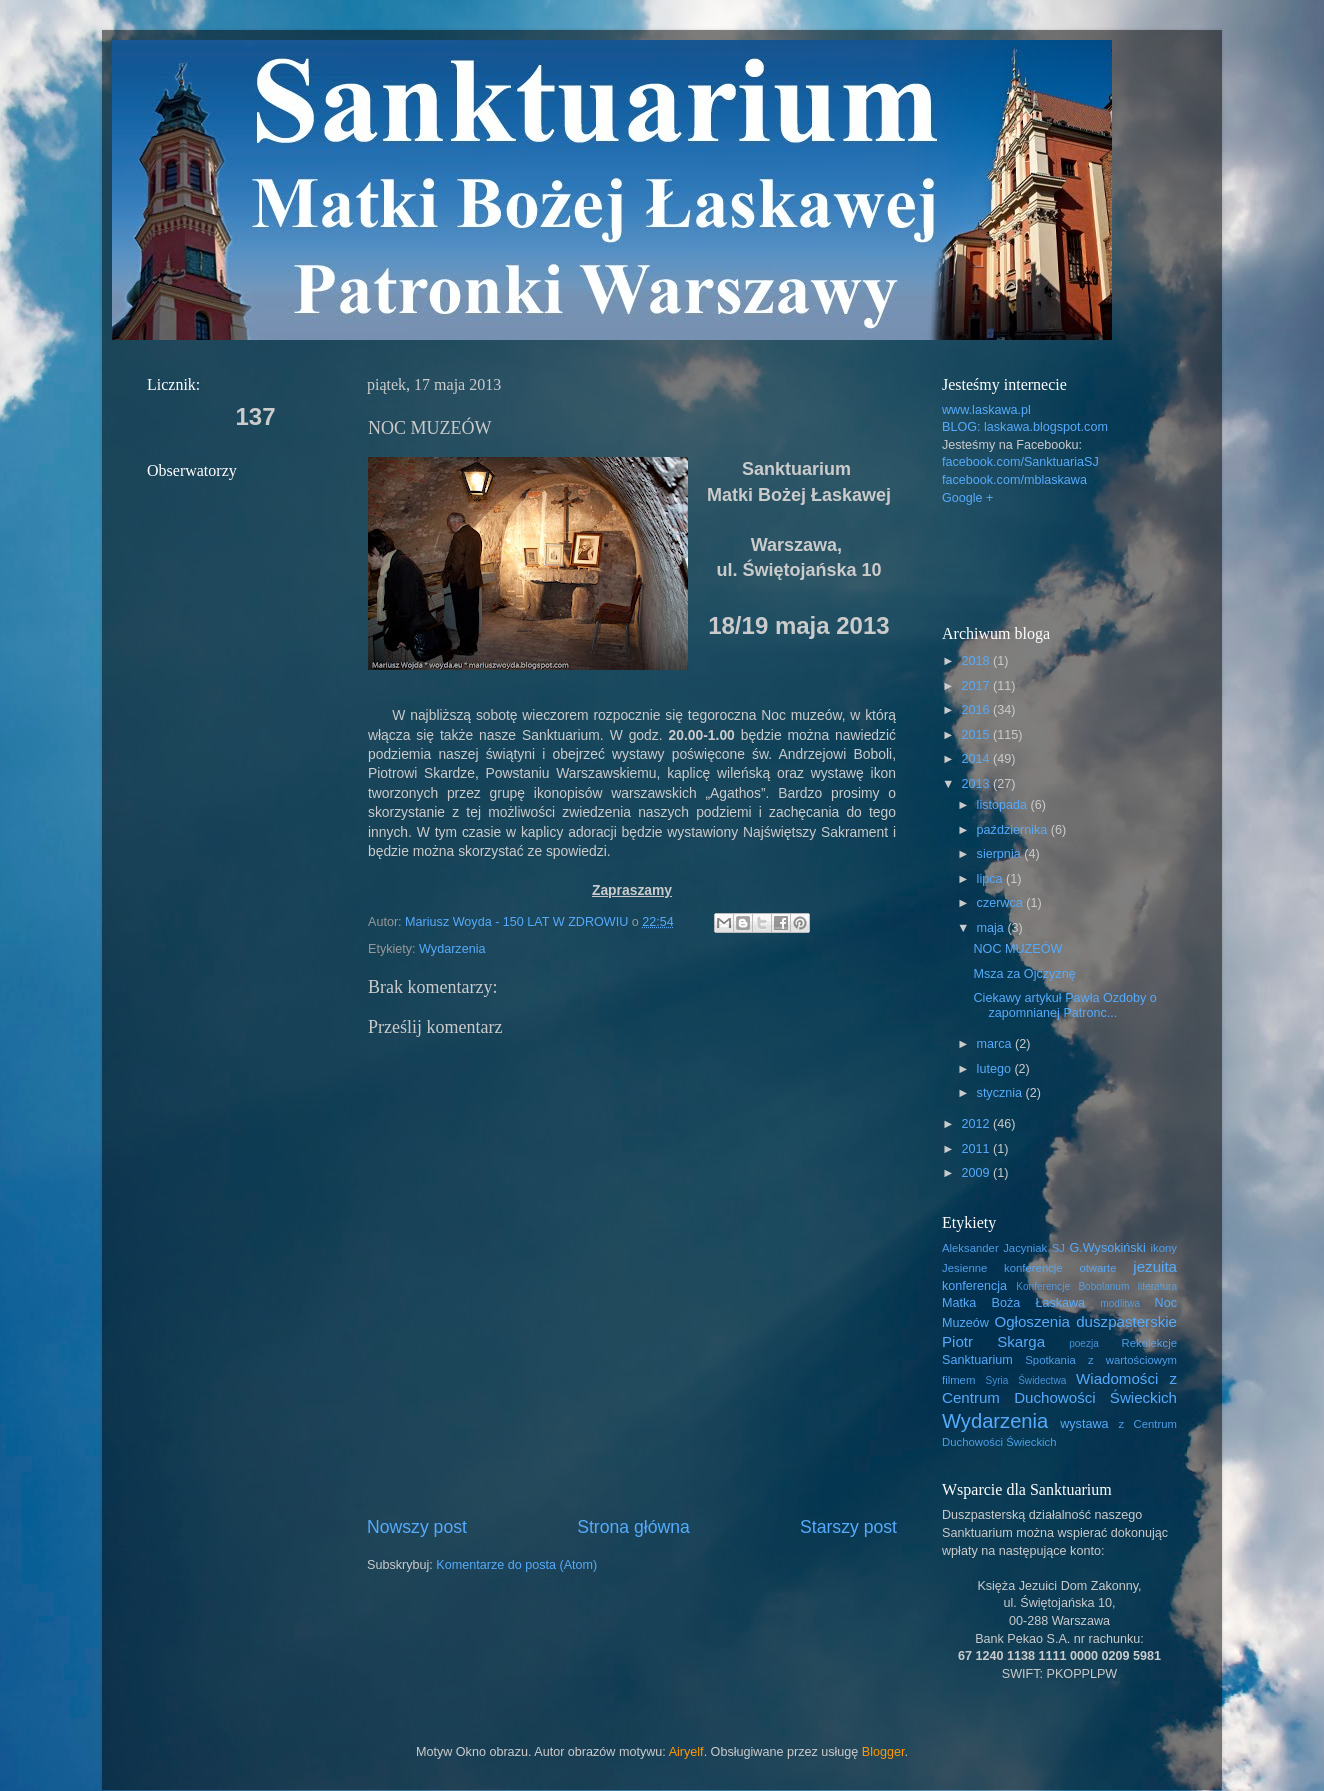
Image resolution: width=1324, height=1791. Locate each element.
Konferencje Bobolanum (1072, 1286)
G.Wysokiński (1108, 1248)
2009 (977, 1173)
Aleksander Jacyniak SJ (1003, 1248)
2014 (977, 759)
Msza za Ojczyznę (1024, 974)
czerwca (1002, 903)
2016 (977, 710)
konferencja (974, 1286)
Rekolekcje (1149, 1343)
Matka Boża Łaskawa (1013, 1303)
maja (992, 928)
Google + (967, 498)
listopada (1004, 805)
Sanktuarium (977, 1360)
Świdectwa (1042, 1380)
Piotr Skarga (993, 1341)
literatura (1157, 1286)
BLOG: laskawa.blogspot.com (1025, 427)
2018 (977, 661)
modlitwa (1120, 1303)
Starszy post (848, 1527)
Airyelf (686, 1752)
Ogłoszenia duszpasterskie (1085, 1321)
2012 (977, 1124)
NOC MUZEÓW (1017, 949)
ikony (1164, 1248)
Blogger (883, 1752)
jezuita (1155, 1266)
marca (996, 1044)
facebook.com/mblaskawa (1014, 480)
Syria (996, 1380)
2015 (977, 735)
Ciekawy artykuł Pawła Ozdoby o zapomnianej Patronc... (1064, 1005)
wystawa (1084, 1424)
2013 (977, 784)
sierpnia (1001, 854)
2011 (977, 1149)
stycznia (1001, 1093)
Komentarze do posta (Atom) (516, 1565)
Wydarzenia (452, 949)
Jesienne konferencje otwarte (1029, 1268)
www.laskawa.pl (986, 410)
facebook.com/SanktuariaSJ (1020, 462)
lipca (991, 879)
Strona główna (633, 1527)
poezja (1084, 1343)
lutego (996, 1069)
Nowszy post (417, 1527)
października (1014, 830)
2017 (977, 686)
